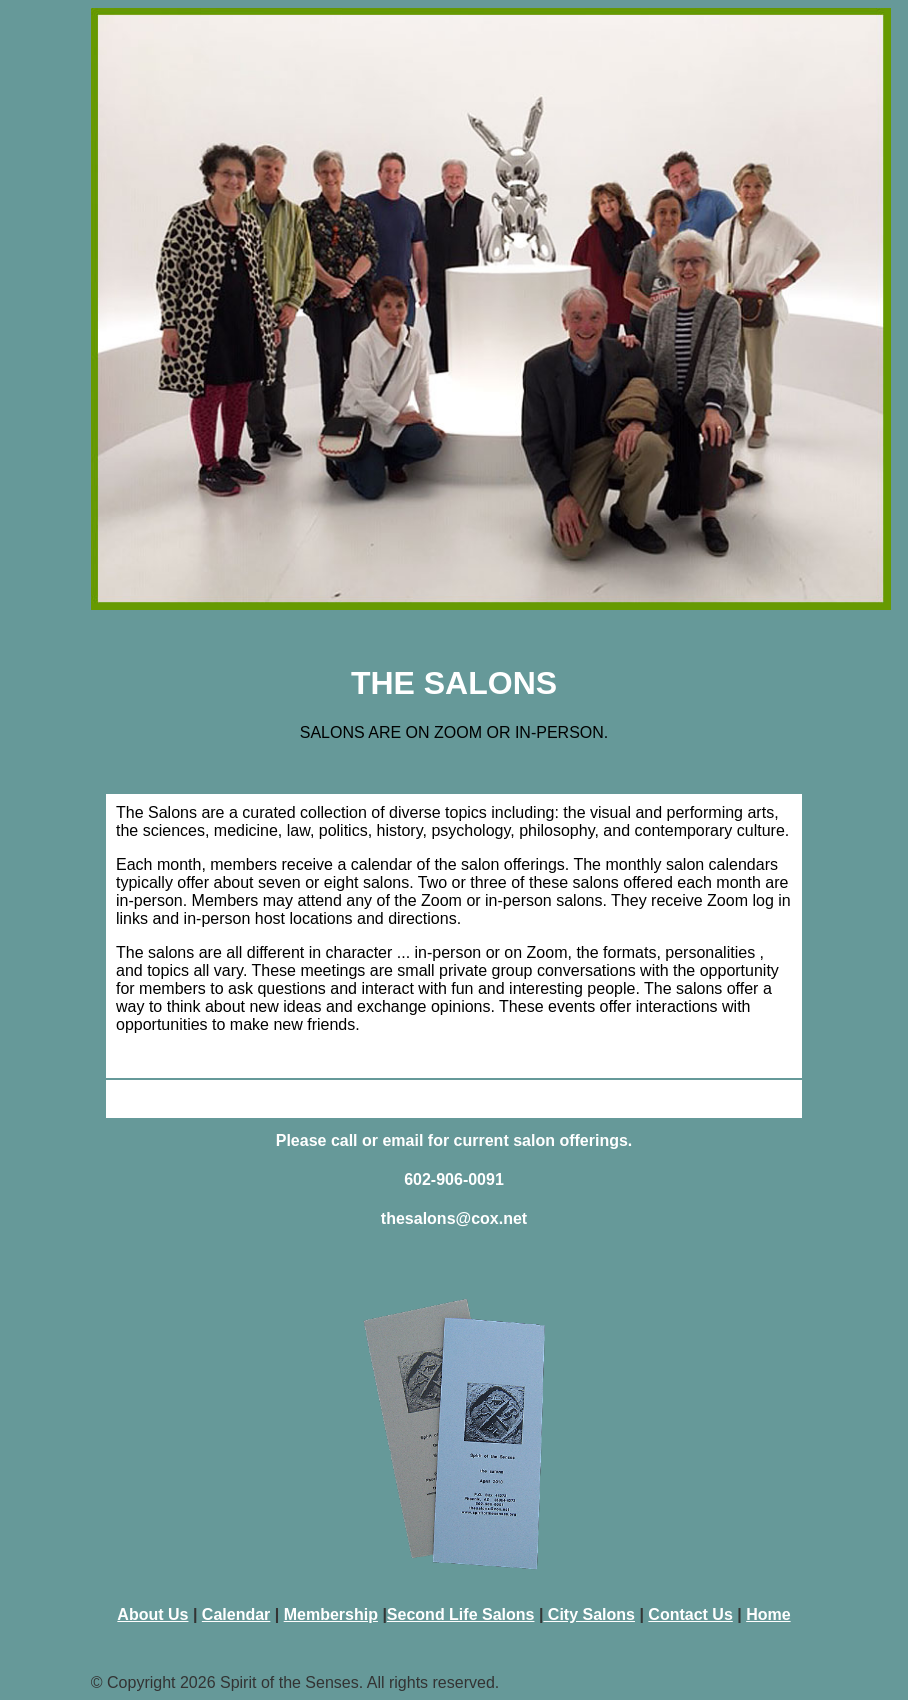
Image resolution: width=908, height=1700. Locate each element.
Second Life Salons (461, 1614)
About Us (152, 1614)
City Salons (589, 1614)
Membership (331, 1614)
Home (768, 1614)
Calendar (236, 1614)
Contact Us (690, 1614)
